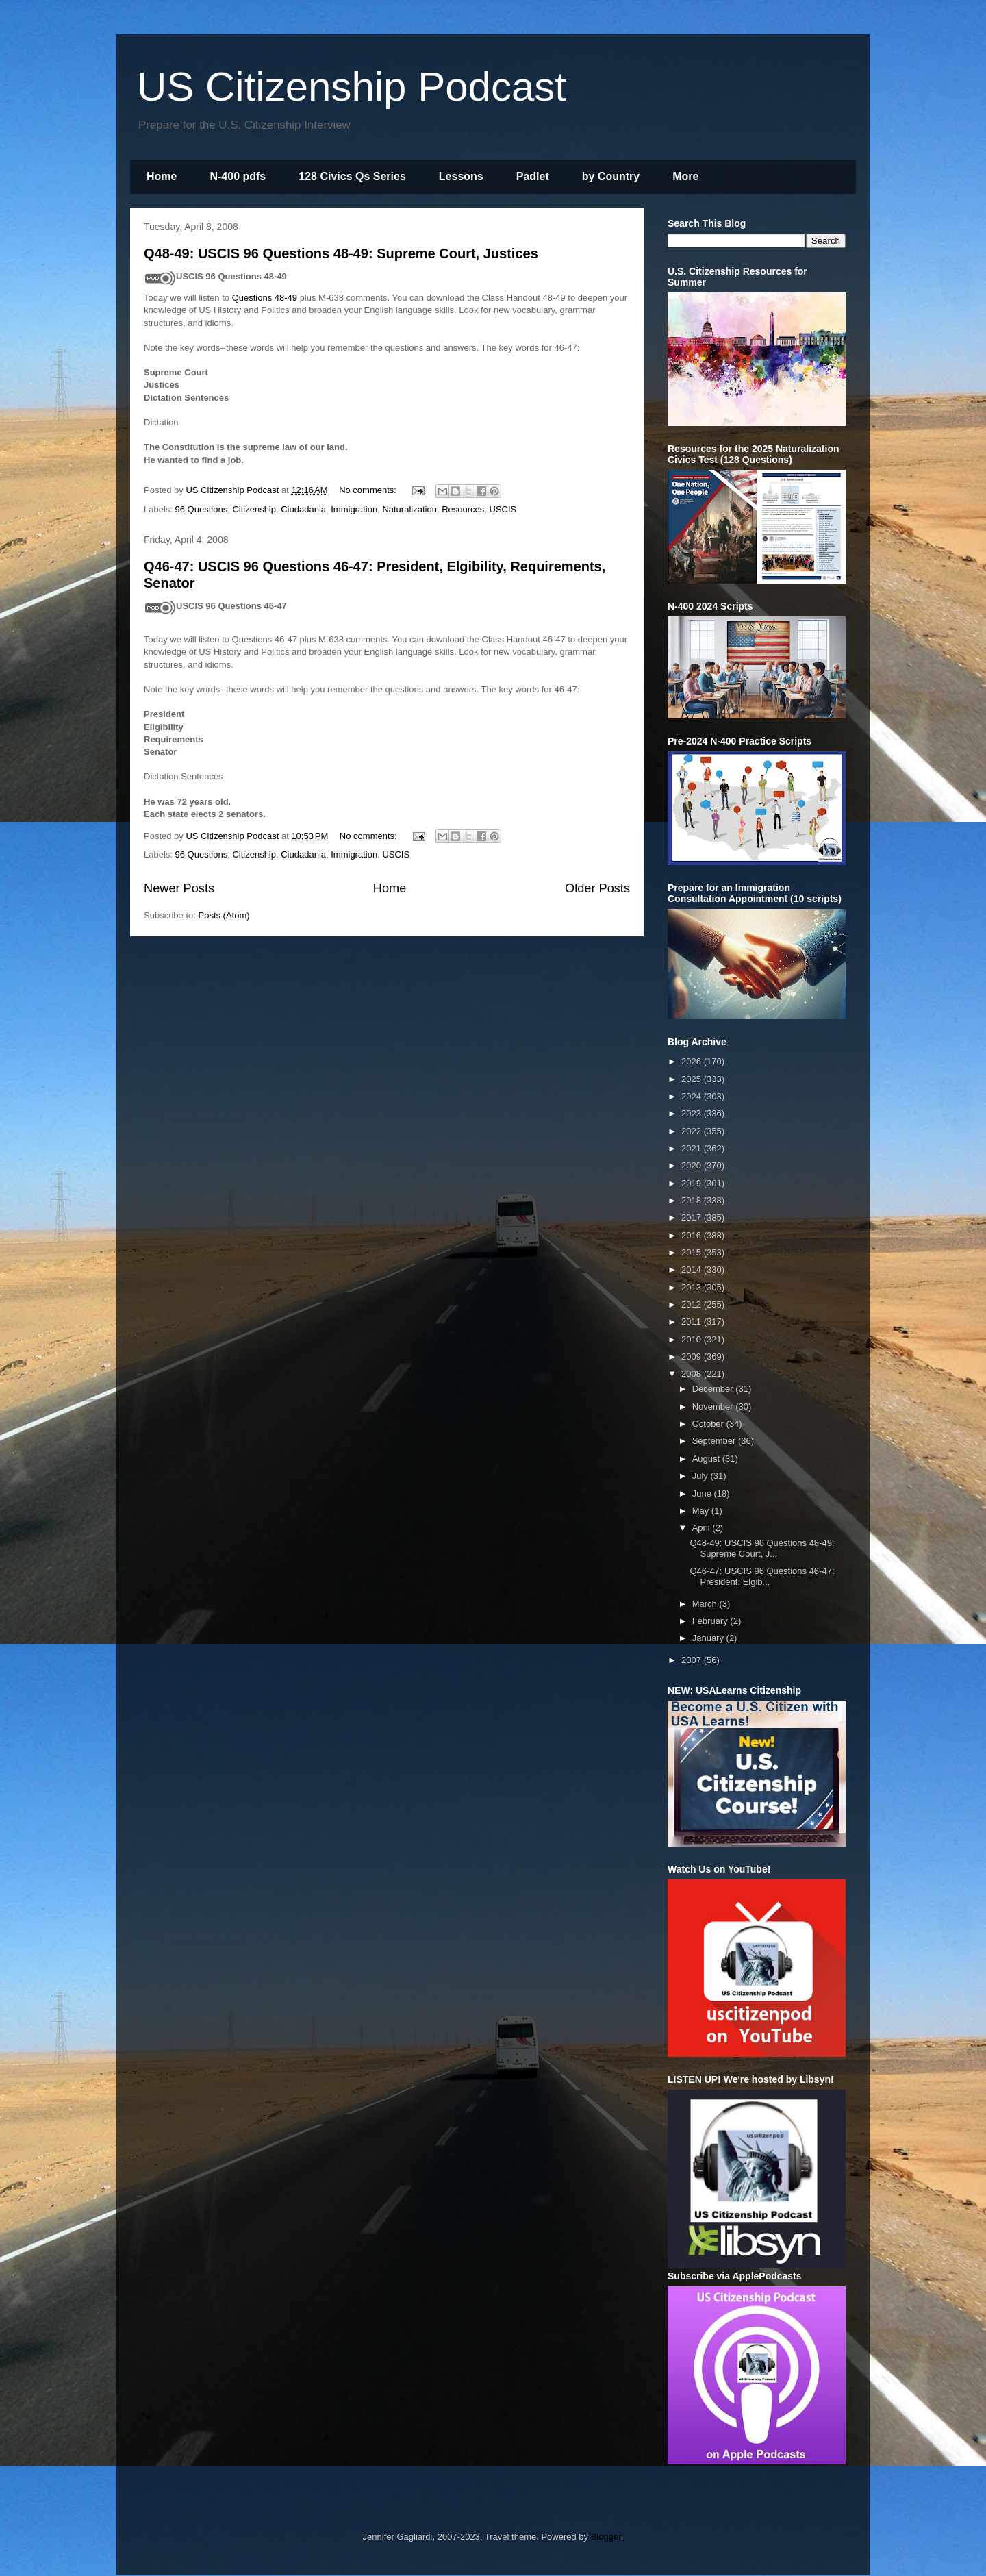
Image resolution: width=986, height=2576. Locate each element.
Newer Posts (179, 888)
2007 (692, 1660)
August (707, 1458)
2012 (692, 1304)
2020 (692, 1165)
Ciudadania (303, 509)
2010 (692, 1339)
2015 (692, 1252)
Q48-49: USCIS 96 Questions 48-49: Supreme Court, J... (762, 1548)
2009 (692, 1356)
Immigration (354, 509)
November (714, 1406)
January (709, 1638)
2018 (692, 1200)
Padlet (532, 176)
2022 (692, 1131)
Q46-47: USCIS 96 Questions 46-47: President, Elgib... (762, 1576)
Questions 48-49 (264, 297)
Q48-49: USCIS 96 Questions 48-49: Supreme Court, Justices (341, 253)
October (709, 1423)
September (715, 1441)
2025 (692, 1079)
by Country (611, 176)
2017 (692, 1217)
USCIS (503, 509)
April (702, 1528)
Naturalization (409, 509)
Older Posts (597, 888)
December (714, 1389)
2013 (692, 1287)
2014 (692, 1269)
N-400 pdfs (238, 176)
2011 (692, 1321)
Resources (463, 509)
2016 (692, 1235)
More (685, 176)
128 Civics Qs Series (352, 176)
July (701, 1476)
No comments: (369, 490)
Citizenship (254, 509)
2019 (692, 1183)
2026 (692, 1061)
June (703, 1493)
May (701, 1510)
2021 (692, 1148)
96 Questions (201, 509)
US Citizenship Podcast (351, 87)
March (706, 1604)
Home (162, 176)
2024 (692, 1096)
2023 (692, 1113)
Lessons (461, 176)
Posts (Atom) (224, 915)
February (711, 1621)
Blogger (606, 2536)
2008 (692, 1373)
